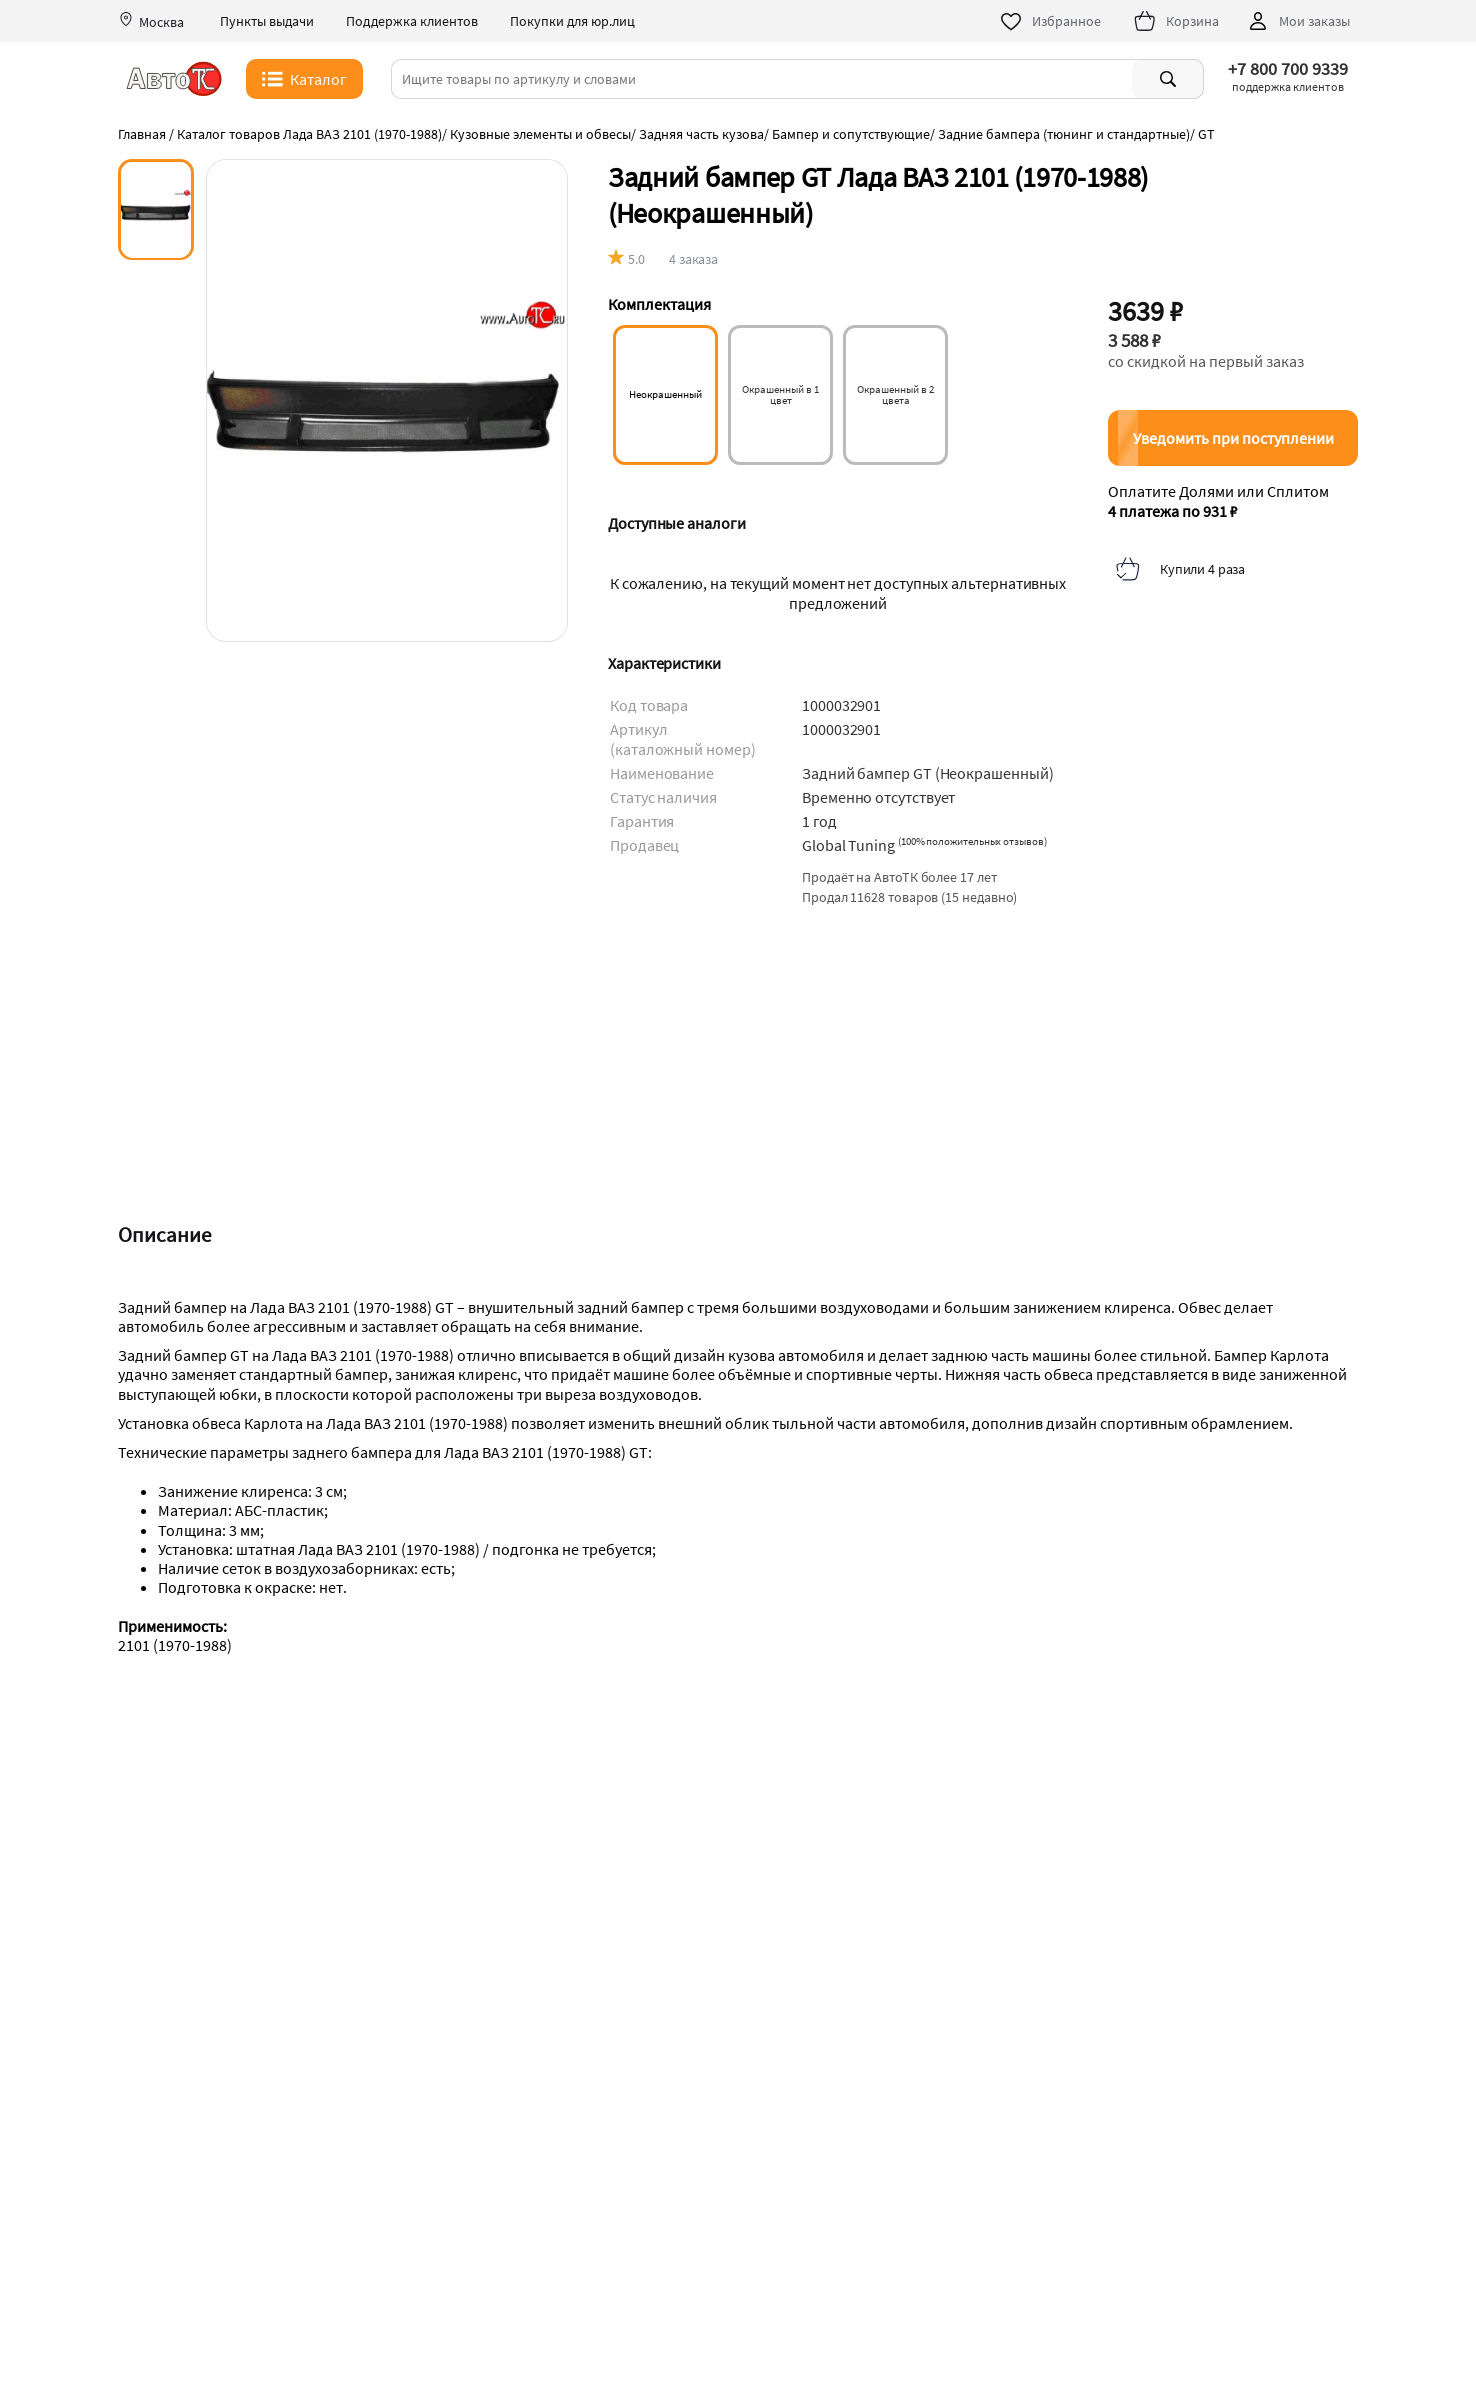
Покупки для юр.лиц (572, 21)
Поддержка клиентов (412, 21)
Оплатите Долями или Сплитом (1218, 501)
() (972, 841)
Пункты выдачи (267, 21)
